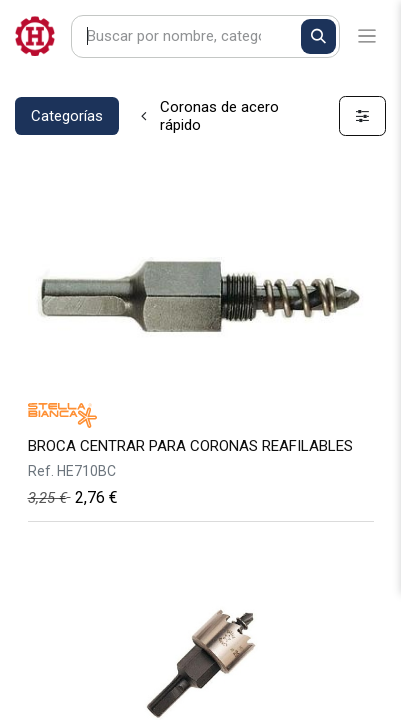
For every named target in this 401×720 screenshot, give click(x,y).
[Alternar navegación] (367, 36)
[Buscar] (318, 36)
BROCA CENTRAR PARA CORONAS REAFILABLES (190, 446)
